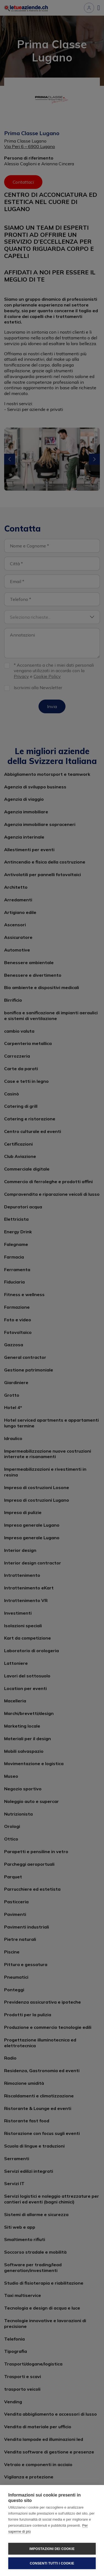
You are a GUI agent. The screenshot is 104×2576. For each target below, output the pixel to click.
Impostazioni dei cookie (52, 2549)
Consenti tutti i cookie (52, 2563)
